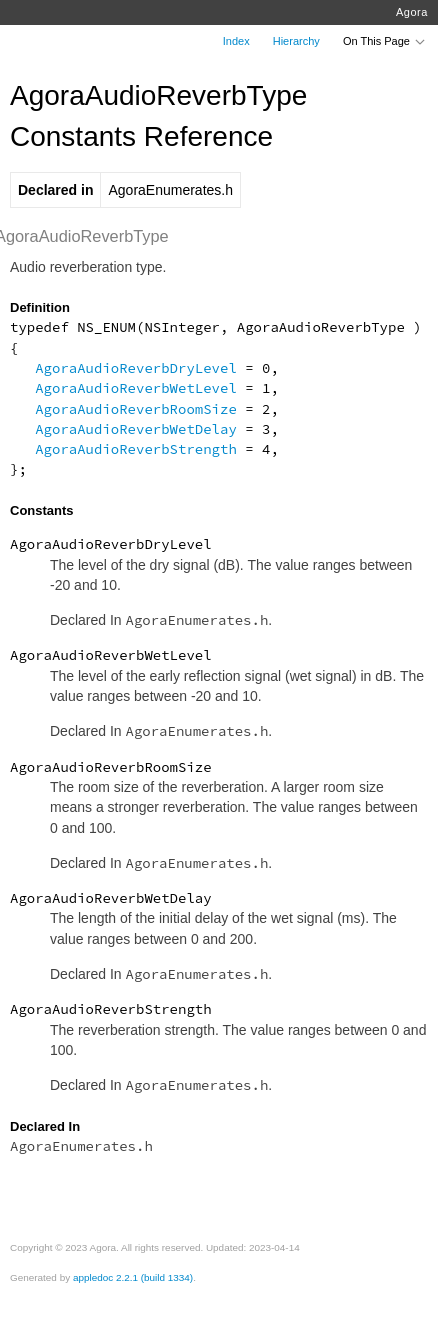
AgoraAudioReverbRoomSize (136, 409)
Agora (412, 12)
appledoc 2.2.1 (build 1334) (133, 1277)
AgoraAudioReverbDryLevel (136, 368)
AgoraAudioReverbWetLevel (136, 388)
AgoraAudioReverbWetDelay (136, 429)
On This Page (385, 41)
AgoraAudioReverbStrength (136, 449)
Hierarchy (296, 41)
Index (236, 41)
